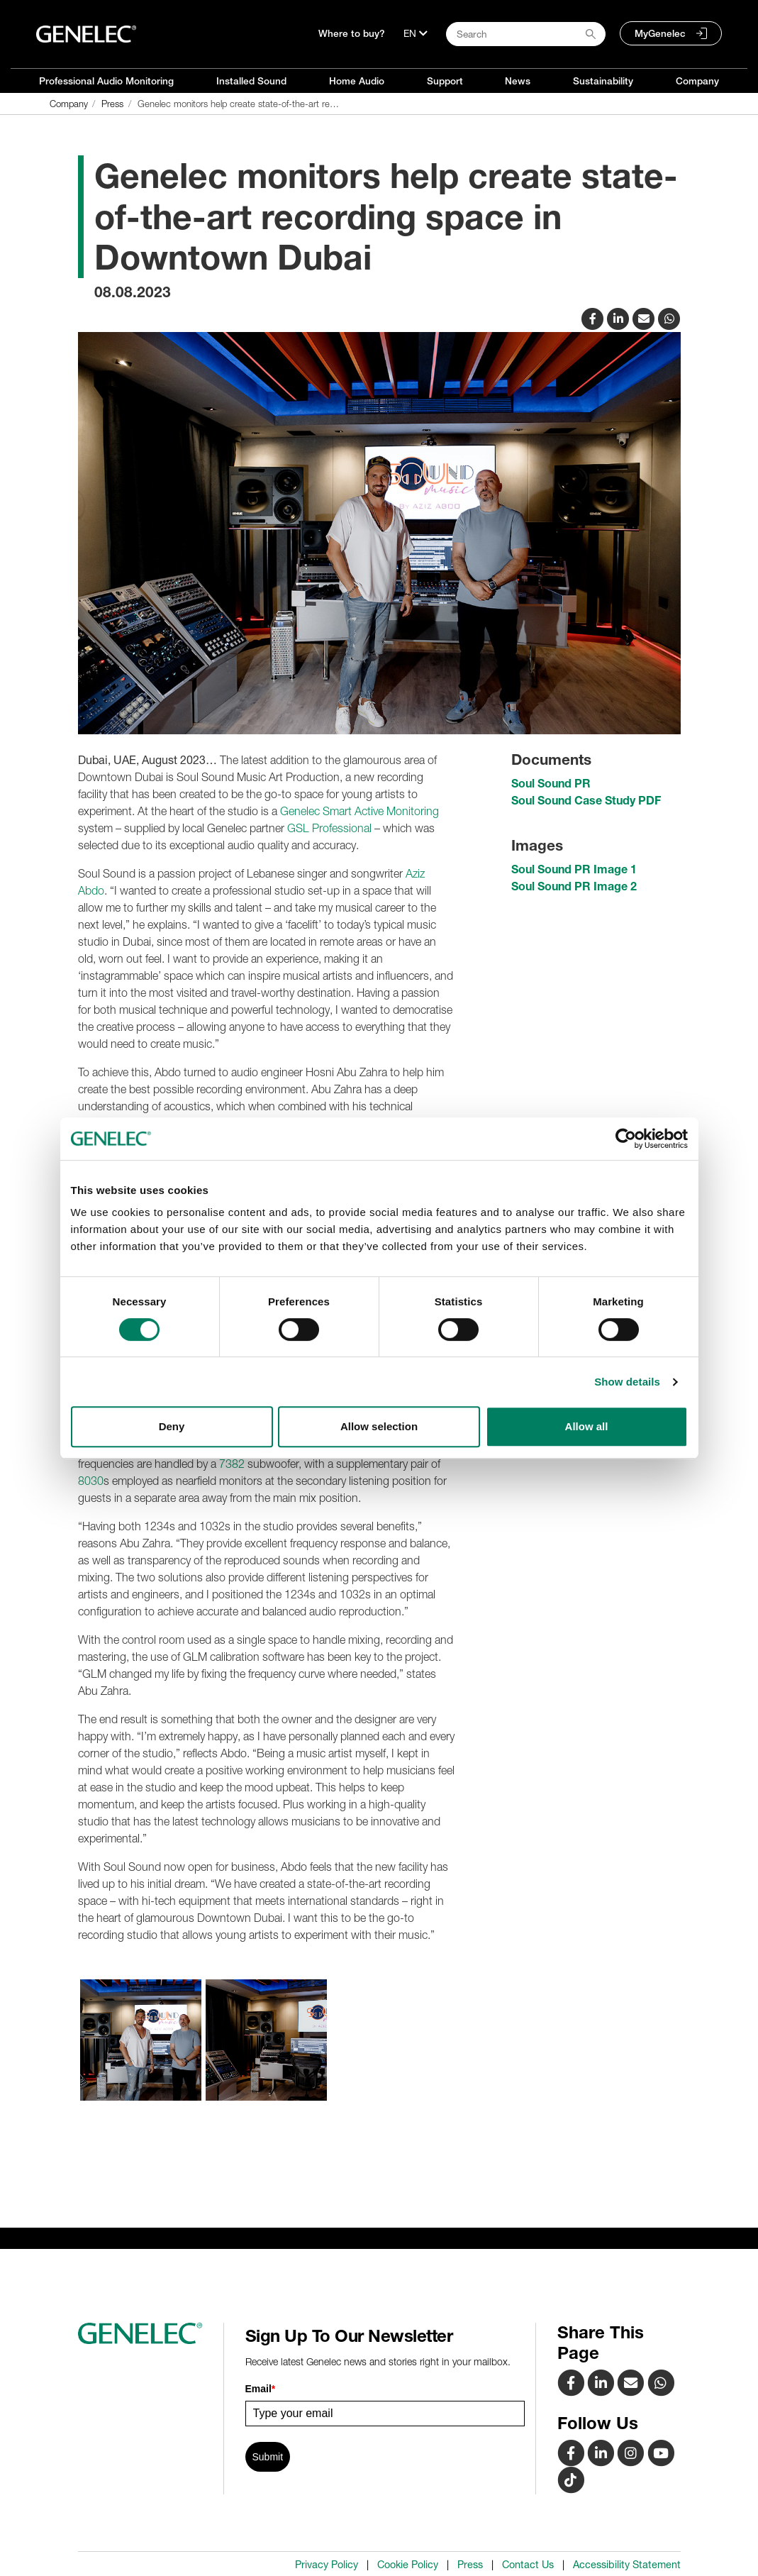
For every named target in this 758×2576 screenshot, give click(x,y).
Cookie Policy (407, 2564)
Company (697, 81)
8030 (91, 1481)
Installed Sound (251, 81)
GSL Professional (329, 828)
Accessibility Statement (627, 2564)
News (517, 81)
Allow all (586, 1426)
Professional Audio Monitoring (106, 81)
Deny (172, 1426)
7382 (232, 1463)
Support (445, 81)
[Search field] (526, 34)
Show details (627, 1382)
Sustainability (603, 81)
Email (260, 2388)
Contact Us (528, 2564)
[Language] (415, 33)
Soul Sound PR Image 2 (574, 886)
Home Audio (356, 81)
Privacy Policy (326, 2564)
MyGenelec (660, 33)
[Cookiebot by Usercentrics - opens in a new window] (626, 1138)
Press (470, 2564)
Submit (268, 2456)
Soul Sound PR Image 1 (574, 869)
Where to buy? (351, 33)
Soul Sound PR (551, 783)
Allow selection (379, 1426)
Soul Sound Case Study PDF (586, 800)
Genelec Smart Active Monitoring (359, 811)
